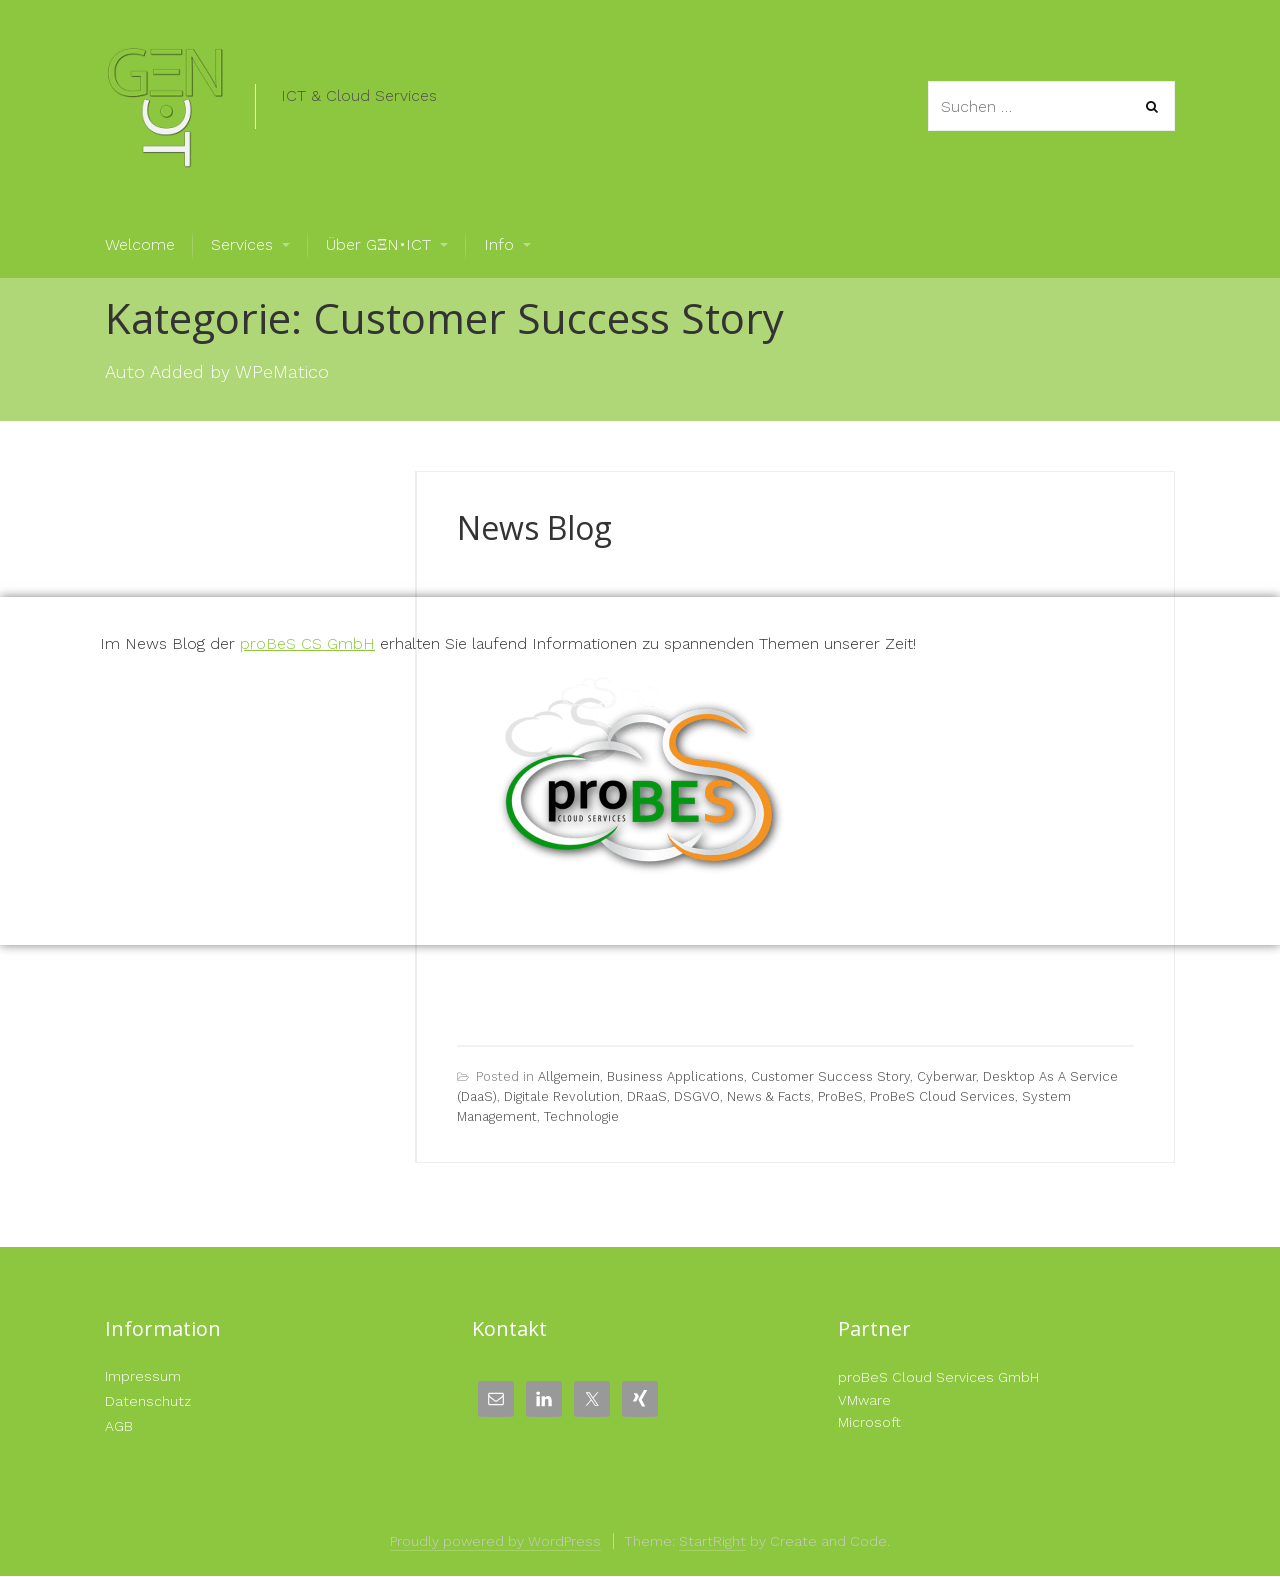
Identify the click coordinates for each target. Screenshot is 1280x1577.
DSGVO (697, 1096)
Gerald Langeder (692, 565)
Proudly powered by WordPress (495, 1541)
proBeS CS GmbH (307, 643)
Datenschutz (148, 1401)
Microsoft (869, 1422)
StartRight (712, 1541)
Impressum (143, 1376)
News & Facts (769, 1096)
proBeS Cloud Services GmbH (938, 1377)
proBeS (840, 1096)
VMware (864, 1400)
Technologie (581, 1116)
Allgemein (569, 1076)
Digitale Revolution (562, 1096)
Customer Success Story (830, 1076)
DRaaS (647, 1096)
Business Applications (675, 1076)
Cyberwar (946, 1076)
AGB (119, 1426)
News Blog (534, 527)
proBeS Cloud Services (942, 1096)
